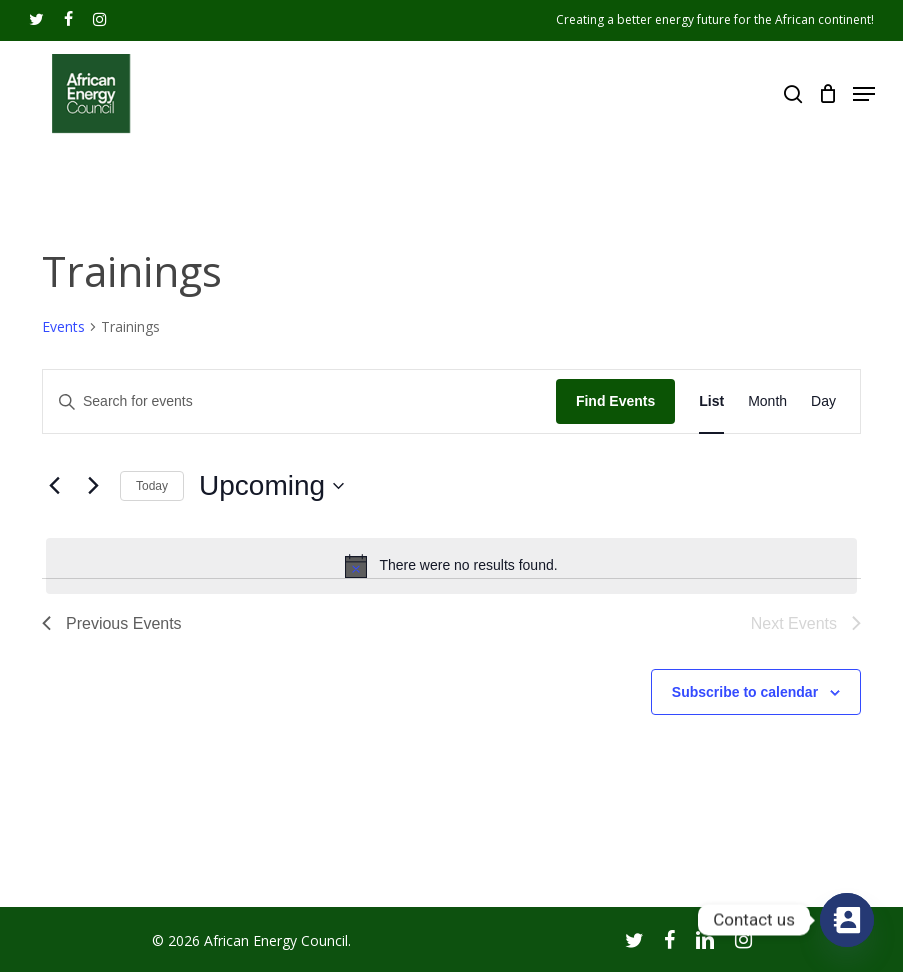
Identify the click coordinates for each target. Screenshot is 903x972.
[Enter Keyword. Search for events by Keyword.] (299, 401)
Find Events (615, 401)
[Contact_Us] (847, 920)
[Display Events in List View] (711, 401)
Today (152, 486)
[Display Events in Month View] (767, 401)
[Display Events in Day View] (823, 401)
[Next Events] (93, 486)
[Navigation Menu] (864, 94)
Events (63, 326)
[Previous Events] (54, 486)
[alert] (451, 566)
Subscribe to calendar (745, 692)
